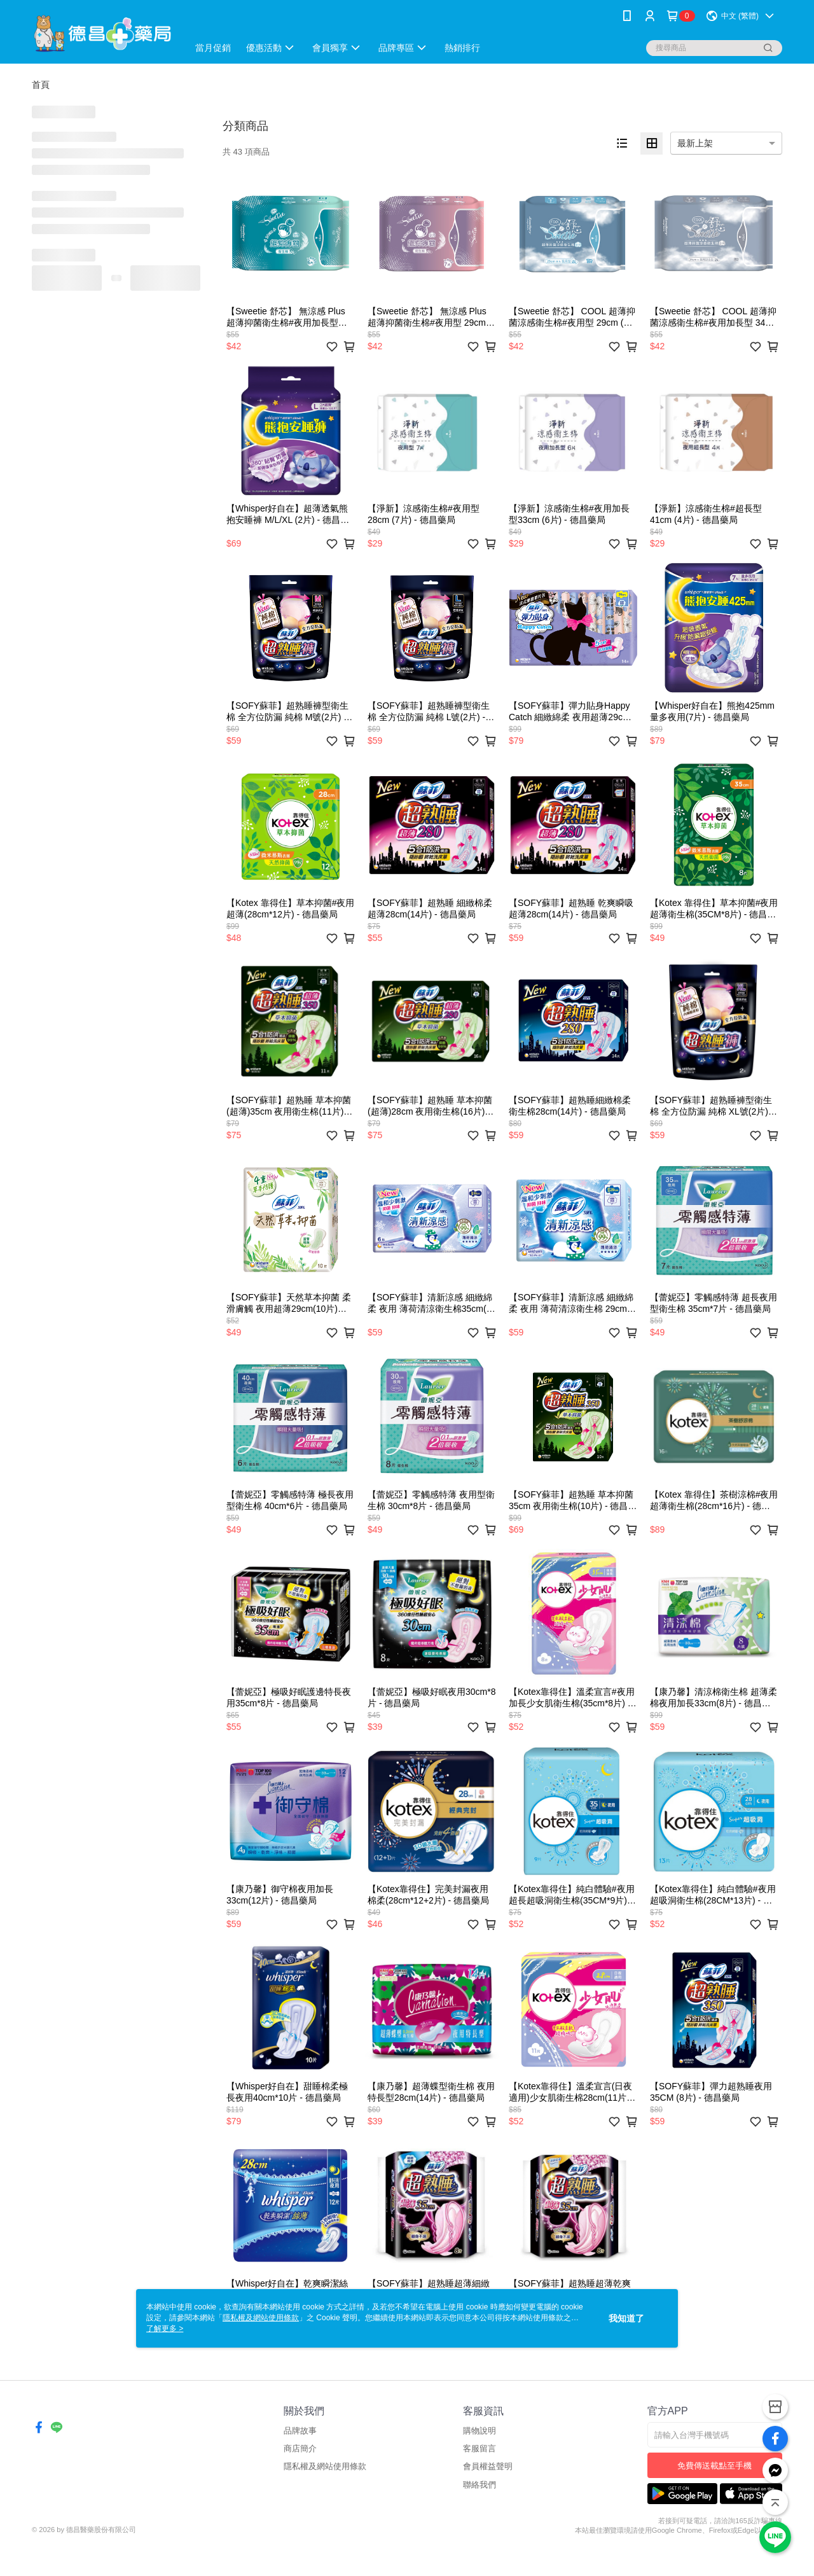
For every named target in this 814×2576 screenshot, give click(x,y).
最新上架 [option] (695, 143)
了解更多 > (164, 2328)
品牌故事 (300, 2430)
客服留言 (479, 2448)
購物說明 (479, 2430)
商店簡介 (300, 2448)
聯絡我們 (479, 2484)
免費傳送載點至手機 (714, 2465)
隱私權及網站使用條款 (325, 2466)
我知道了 (626, 2318)
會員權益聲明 (488, 2466)
